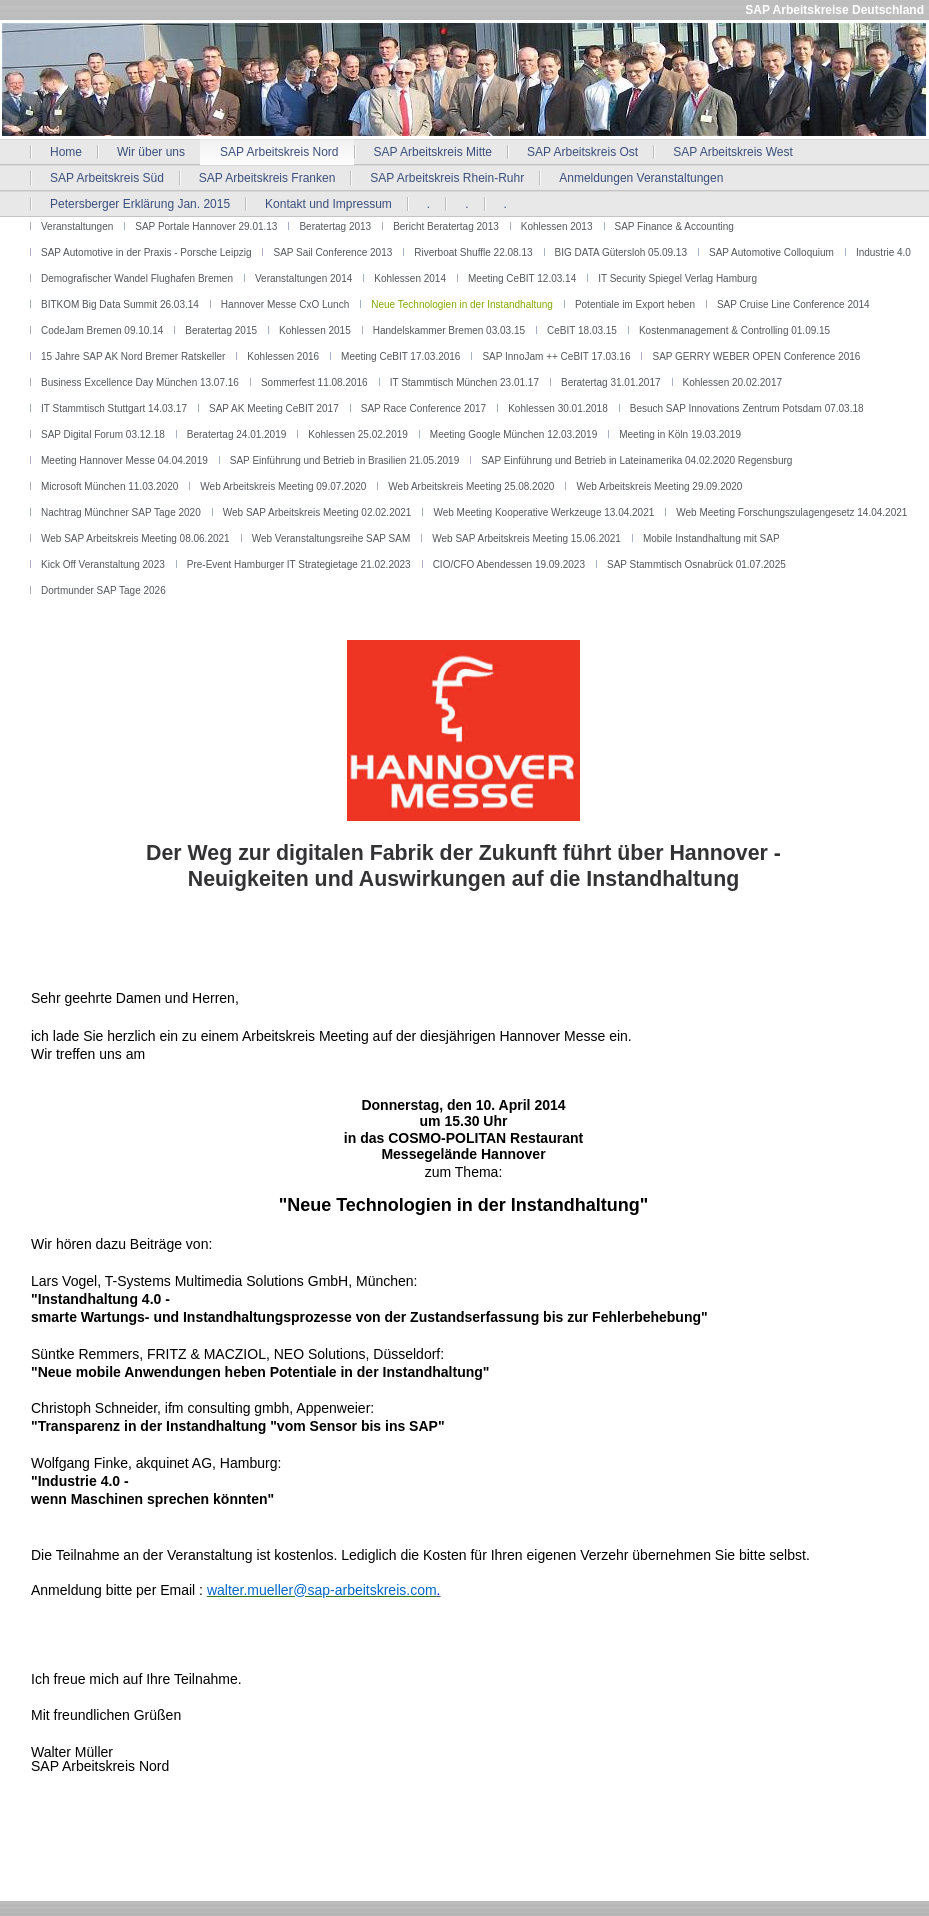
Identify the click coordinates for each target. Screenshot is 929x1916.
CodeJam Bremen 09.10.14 (102, 330)
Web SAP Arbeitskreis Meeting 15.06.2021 (526, 538)
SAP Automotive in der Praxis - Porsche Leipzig (146, 252)
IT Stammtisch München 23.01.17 (464, 382)
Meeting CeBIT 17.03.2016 (400, 356)
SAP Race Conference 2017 (423, 408)
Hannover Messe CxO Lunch (285, 304)
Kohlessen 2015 (315, 330)
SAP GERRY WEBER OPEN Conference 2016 (756, 356)
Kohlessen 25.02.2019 (358, 434)
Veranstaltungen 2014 (303, 278)
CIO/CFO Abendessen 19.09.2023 (509, 564)
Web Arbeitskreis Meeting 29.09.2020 (659, 486)
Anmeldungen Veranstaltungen (641, 178)
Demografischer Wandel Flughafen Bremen (137, 278)
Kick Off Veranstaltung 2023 (103, 564)
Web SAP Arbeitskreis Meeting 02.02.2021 (317, 512)
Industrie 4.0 (883, 252)
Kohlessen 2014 (410, 278)
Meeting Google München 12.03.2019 (513, 434)
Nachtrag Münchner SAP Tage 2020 (121, 512)
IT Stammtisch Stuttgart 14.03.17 (114, 408)
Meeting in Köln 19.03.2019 (680, 434)
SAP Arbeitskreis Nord (279, 152)
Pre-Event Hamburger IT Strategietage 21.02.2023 (299, 564)
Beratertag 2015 (221, 330)
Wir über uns (151, 152)
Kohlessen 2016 (283, 356)
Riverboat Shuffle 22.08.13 (473, 252)
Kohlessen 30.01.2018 (558, 408)
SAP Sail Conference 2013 (332, 252)
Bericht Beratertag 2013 (446, 226)
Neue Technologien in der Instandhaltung (462, 304)
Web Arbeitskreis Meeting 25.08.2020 (471, 486)
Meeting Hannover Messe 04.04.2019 (124, 460)
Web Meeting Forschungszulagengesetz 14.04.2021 (791, 512)
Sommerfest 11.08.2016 (314, 382)
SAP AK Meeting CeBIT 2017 (274, 408)
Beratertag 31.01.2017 (611, 382)
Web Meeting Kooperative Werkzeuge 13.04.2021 (543, 512)
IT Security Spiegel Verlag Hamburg (677, 278)
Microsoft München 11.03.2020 (109, 486)
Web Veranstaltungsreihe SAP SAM (331, 538)
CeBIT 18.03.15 (582, 330)
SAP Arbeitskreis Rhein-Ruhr (447, 178)
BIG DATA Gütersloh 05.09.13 (621, 252)
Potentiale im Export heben (635, 304)
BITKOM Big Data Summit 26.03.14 (120, 304)
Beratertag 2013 (335, 226)
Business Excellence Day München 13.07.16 (140, 382)
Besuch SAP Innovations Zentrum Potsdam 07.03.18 (747, 408)
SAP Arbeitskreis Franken (267, 178)
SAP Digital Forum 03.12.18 (103, 434)
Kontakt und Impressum (328, 204)
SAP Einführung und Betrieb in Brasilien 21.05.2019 (344, 460)
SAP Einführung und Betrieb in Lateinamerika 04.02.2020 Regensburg (636, 460)
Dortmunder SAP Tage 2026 (103, 590)
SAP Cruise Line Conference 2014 (793, 304)
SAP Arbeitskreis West (733, 152)
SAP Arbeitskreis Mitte (433, 152)
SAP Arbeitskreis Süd (107, 178)
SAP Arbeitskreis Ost (582, 152)
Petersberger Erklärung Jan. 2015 (140, 204)
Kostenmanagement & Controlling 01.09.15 (734, 330)
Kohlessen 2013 (557, 226)
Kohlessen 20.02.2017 (733, 382)
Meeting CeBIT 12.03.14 (522, 278)
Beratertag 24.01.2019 (237, 434)
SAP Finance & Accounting (674, 226)
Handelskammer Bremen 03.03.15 (449, 330)
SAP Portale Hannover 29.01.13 (206, 226)
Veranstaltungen (77, 226)
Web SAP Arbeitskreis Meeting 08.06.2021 (135, 538)
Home (66, 152)
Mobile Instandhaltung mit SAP (711, 538)
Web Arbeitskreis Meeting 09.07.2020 (283, 486)
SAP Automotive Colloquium (771, 252)
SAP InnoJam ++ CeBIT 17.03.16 (556, 356)
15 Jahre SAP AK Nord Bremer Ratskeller (133, 356)
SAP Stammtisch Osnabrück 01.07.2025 (696, 564)
